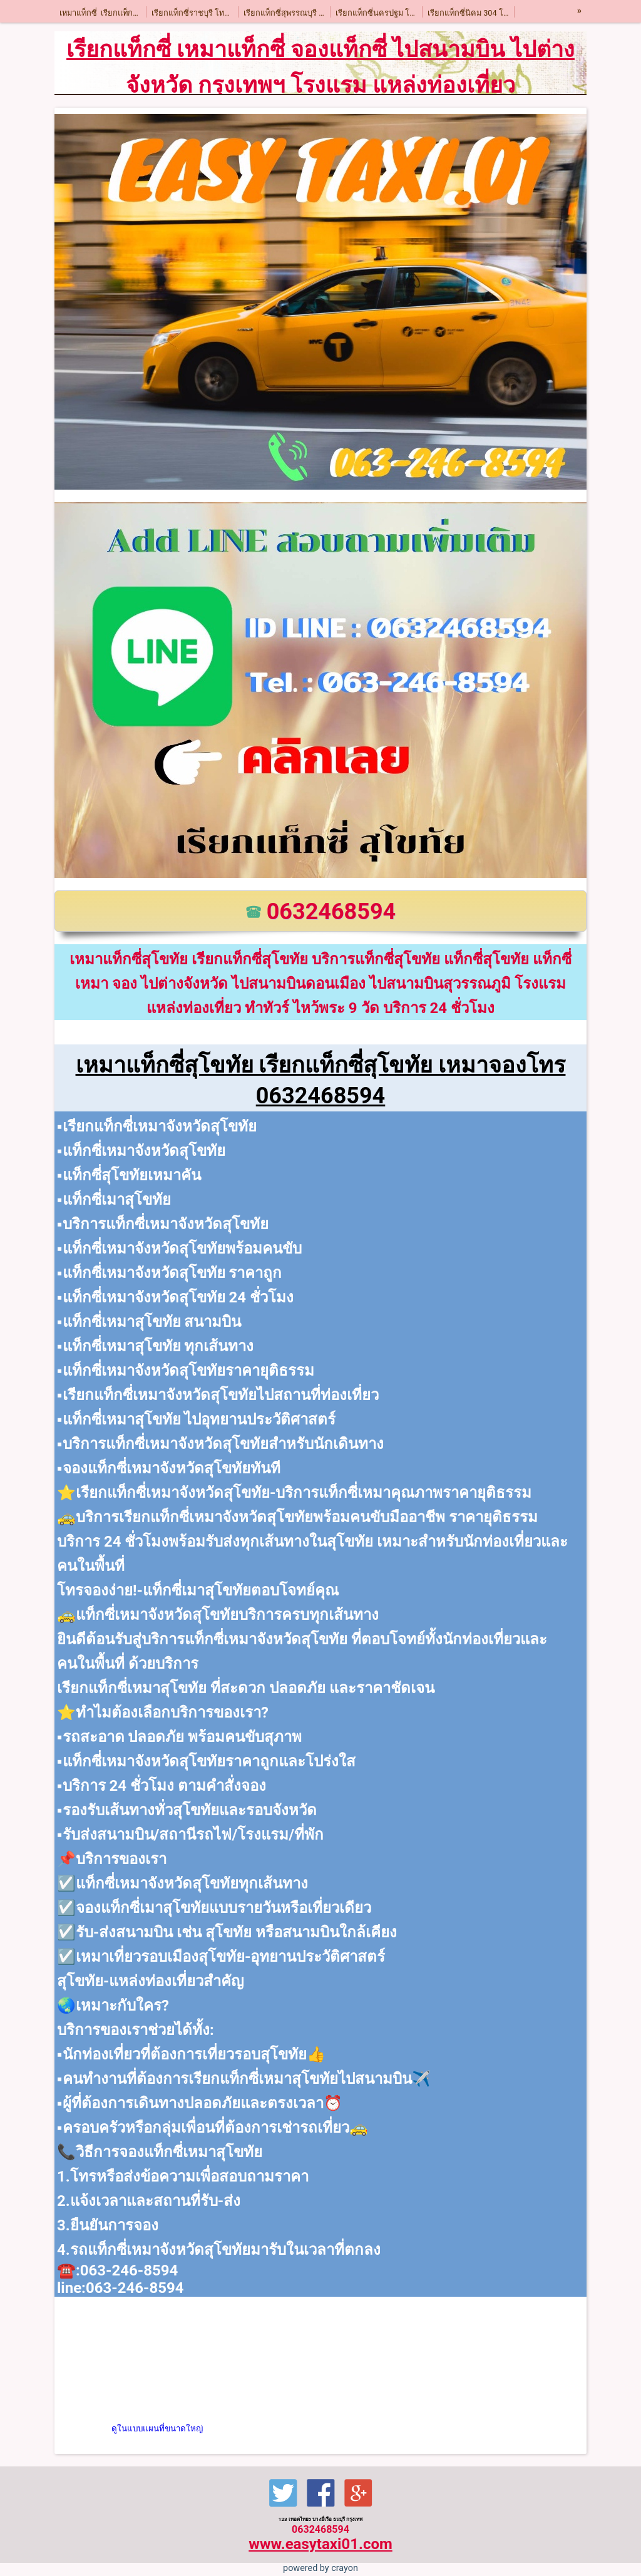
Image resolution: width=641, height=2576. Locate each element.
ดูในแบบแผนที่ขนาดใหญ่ (157, 2428)
